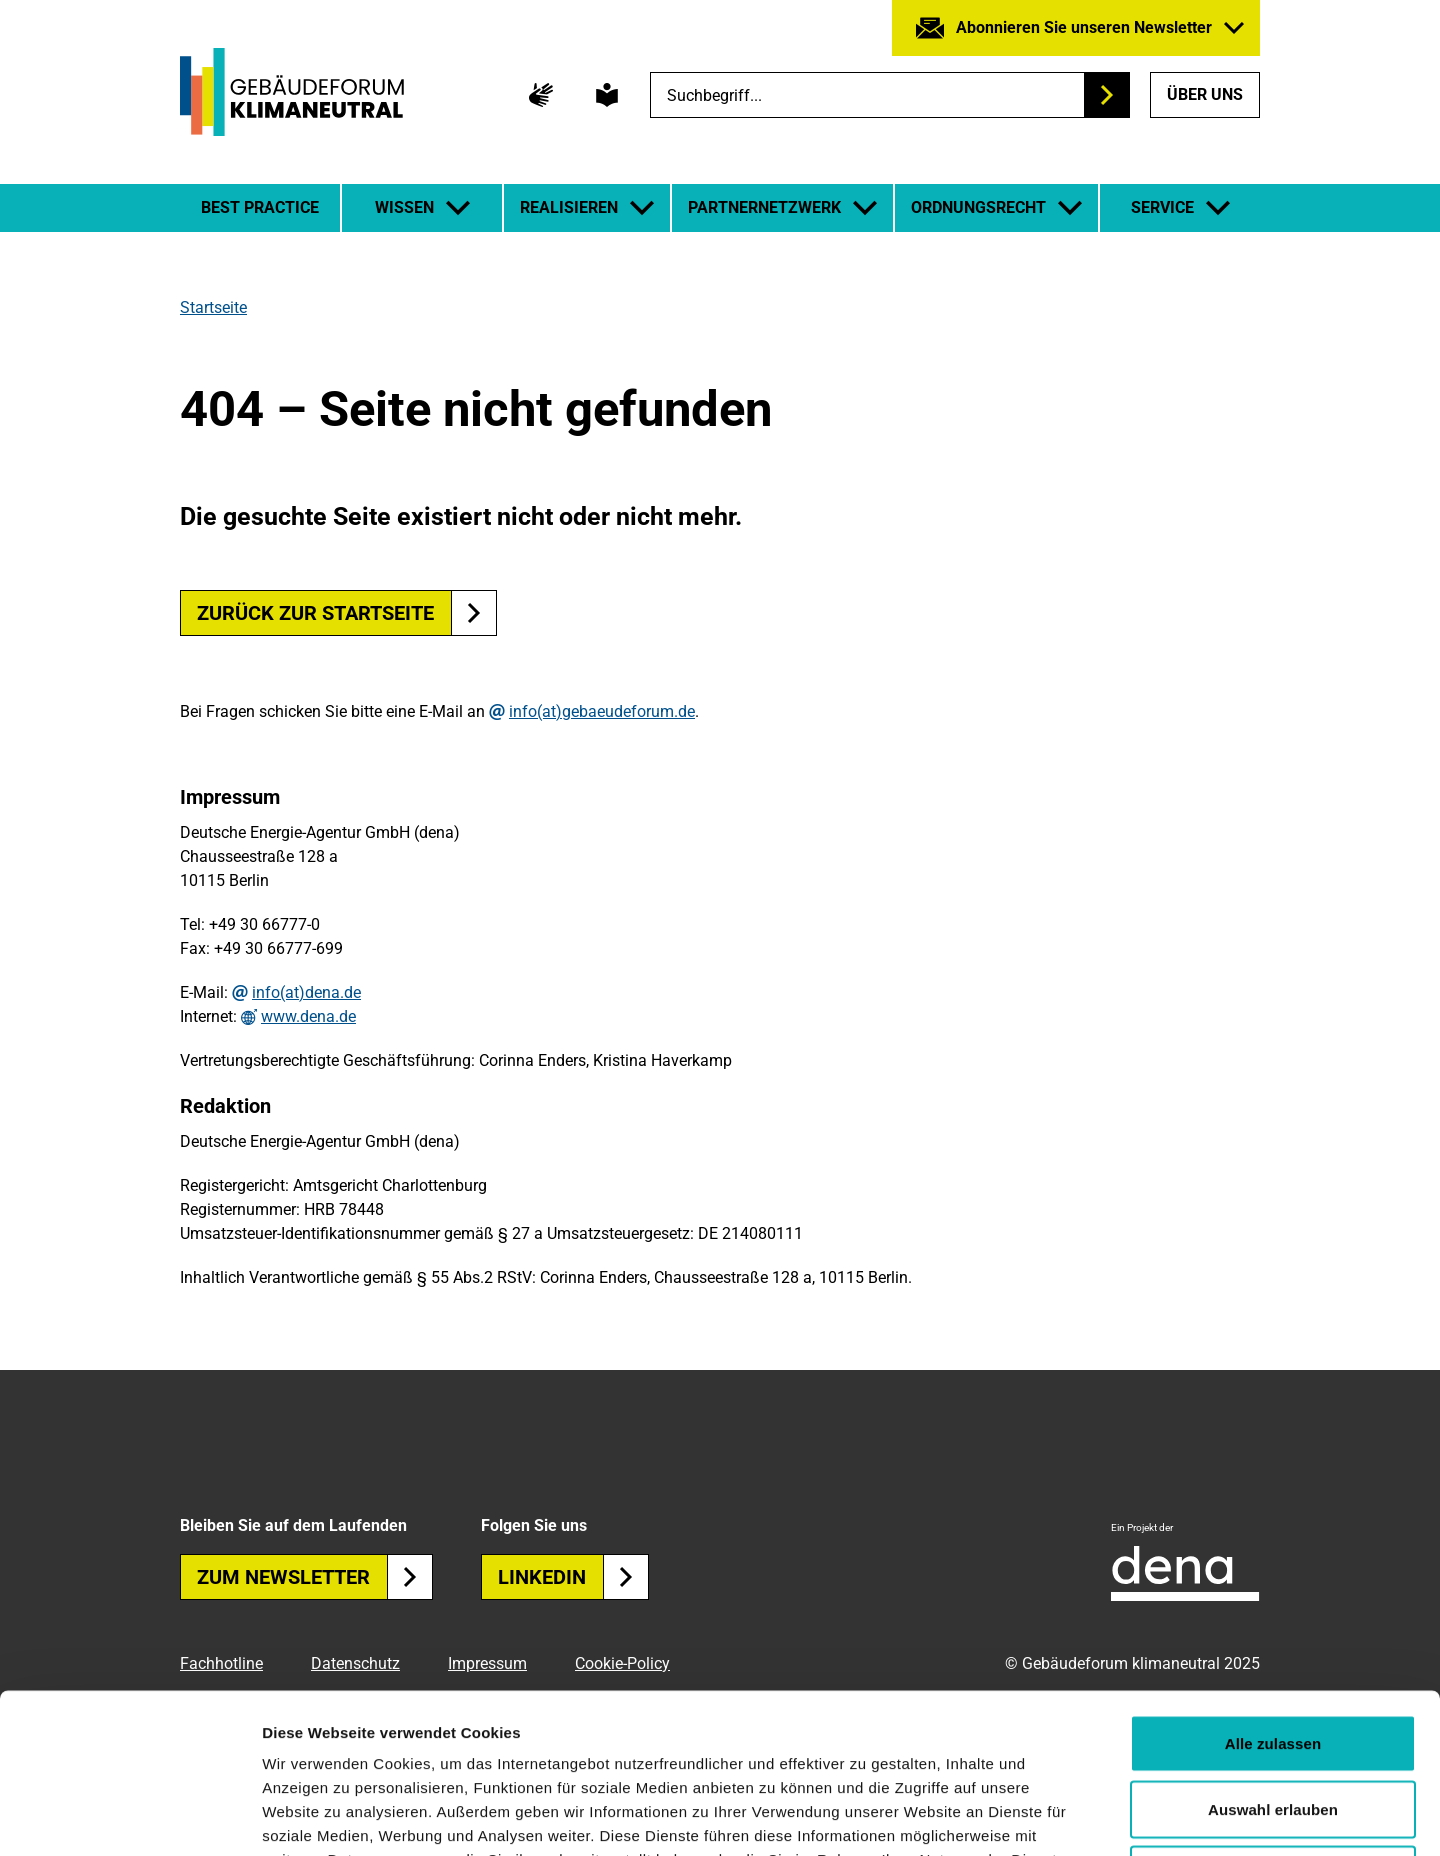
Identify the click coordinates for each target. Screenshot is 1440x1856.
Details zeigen (1063, 1816)
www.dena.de (308, 1017)
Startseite (213, 307)
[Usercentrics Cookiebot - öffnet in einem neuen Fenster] (129, 1817)
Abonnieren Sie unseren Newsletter (1084, 27)
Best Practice (260, 207)
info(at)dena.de (306, 993)
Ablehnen (1272, 1724)
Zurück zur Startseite (315, 613)
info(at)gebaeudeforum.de (602, 712)
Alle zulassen (1273, 1593)
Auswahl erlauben (1273, 1659)
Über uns (1205, 94)
